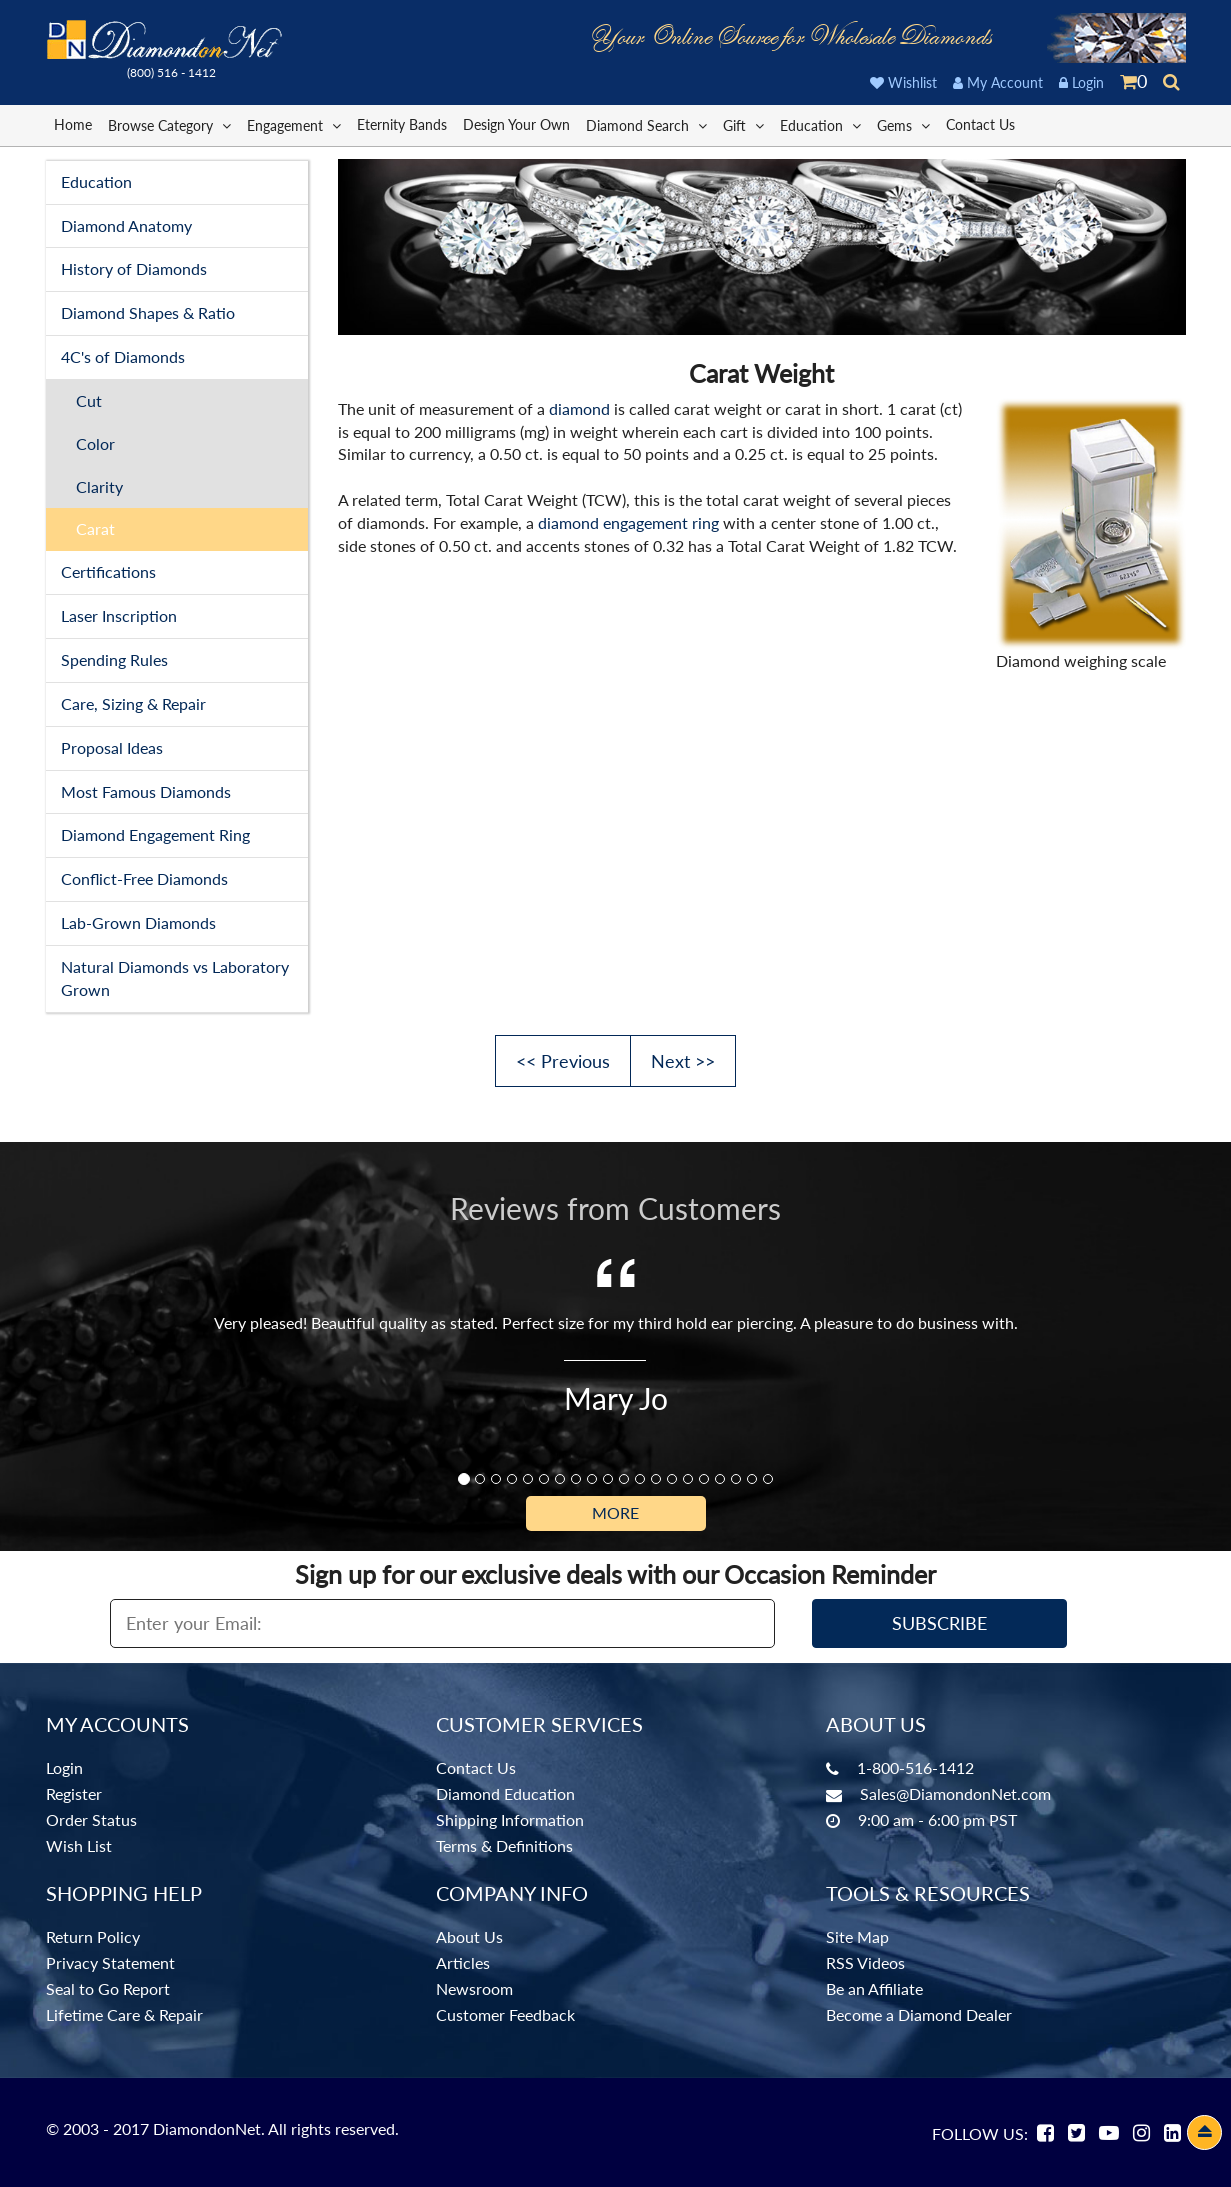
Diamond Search (646, 124)
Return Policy (93, 1936)
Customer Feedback (505, 2014)
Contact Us (980, 124)
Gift (743, 124)
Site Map (857, 1936)
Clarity (99, 486)
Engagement (294, 124)
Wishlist (903, 82)
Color (95, 443)
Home (73, 124)
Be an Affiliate (874, 1988)
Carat (95, 528)
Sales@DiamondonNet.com (955, 1793)
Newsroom (474, 1988)
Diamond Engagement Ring (155, 834)
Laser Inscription (119, 615)
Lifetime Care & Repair (124, 2014)
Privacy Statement (110, 1962)
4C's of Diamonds (123, 356)
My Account (998, 82)
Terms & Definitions (504, 1845)
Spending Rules (114, 659)
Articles (463, 1962)
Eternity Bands (402, 124)
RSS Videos (865, 1962)
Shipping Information (510, 1819)
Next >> (683, 1061)
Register (74, 1793)
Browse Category (169, 124)
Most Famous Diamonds (146, 791)
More (615, 1512)
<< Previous (563, 1061)
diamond (579, 408)
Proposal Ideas (112, 747)
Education (820, 124)
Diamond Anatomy (126, 225)
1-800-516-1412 (915, 1767)
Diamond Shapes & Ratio (148, 312)
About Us (469, 1936)
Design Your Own (516, 124)
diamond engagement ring (628, 522)
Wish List (79, 1845)
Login (1081, 82)
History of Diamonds (134, 268)
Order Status (91, 1819)
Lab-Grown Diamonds (138, 922)
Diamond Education (505, 1793)
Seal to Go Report (108, 1988)
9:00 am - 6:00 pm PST (937, 1819)
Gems (903, 124)
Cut (89, 400)
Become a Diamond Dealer (919, 2014)
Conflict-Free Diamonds (144, 878)
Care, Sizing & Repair (133, 703)
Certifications (108, 571)
